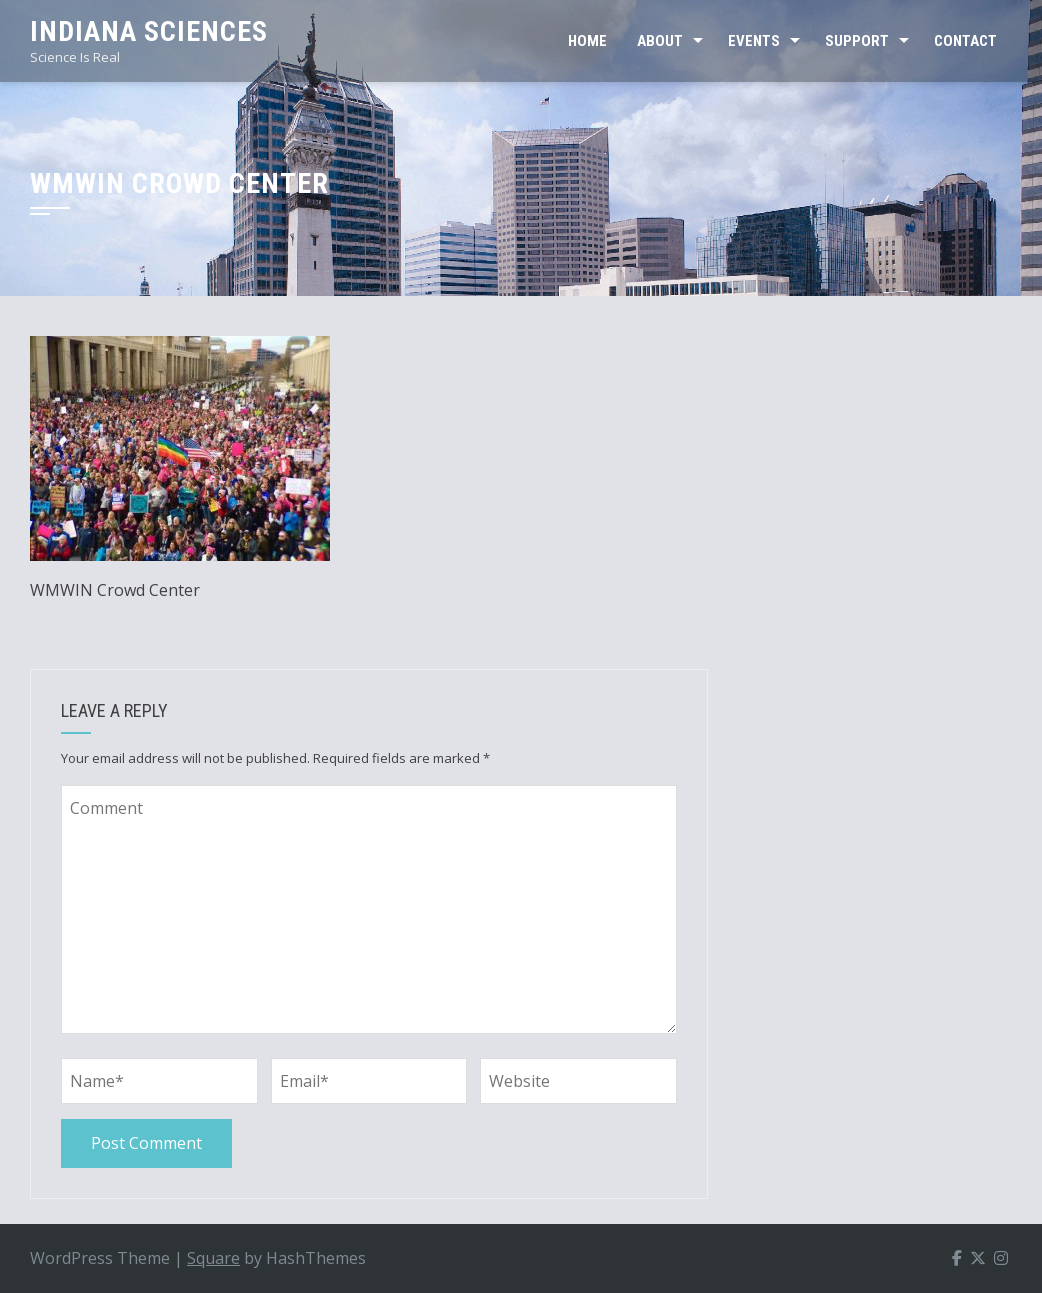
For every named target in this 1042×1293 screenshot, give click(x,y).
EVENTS (754, 41)
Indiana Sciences (149, 31)
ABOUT (660, 41)
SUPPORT (857, 41)
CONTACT (965, 41)
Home (587, 41)
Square (213, 1258)
